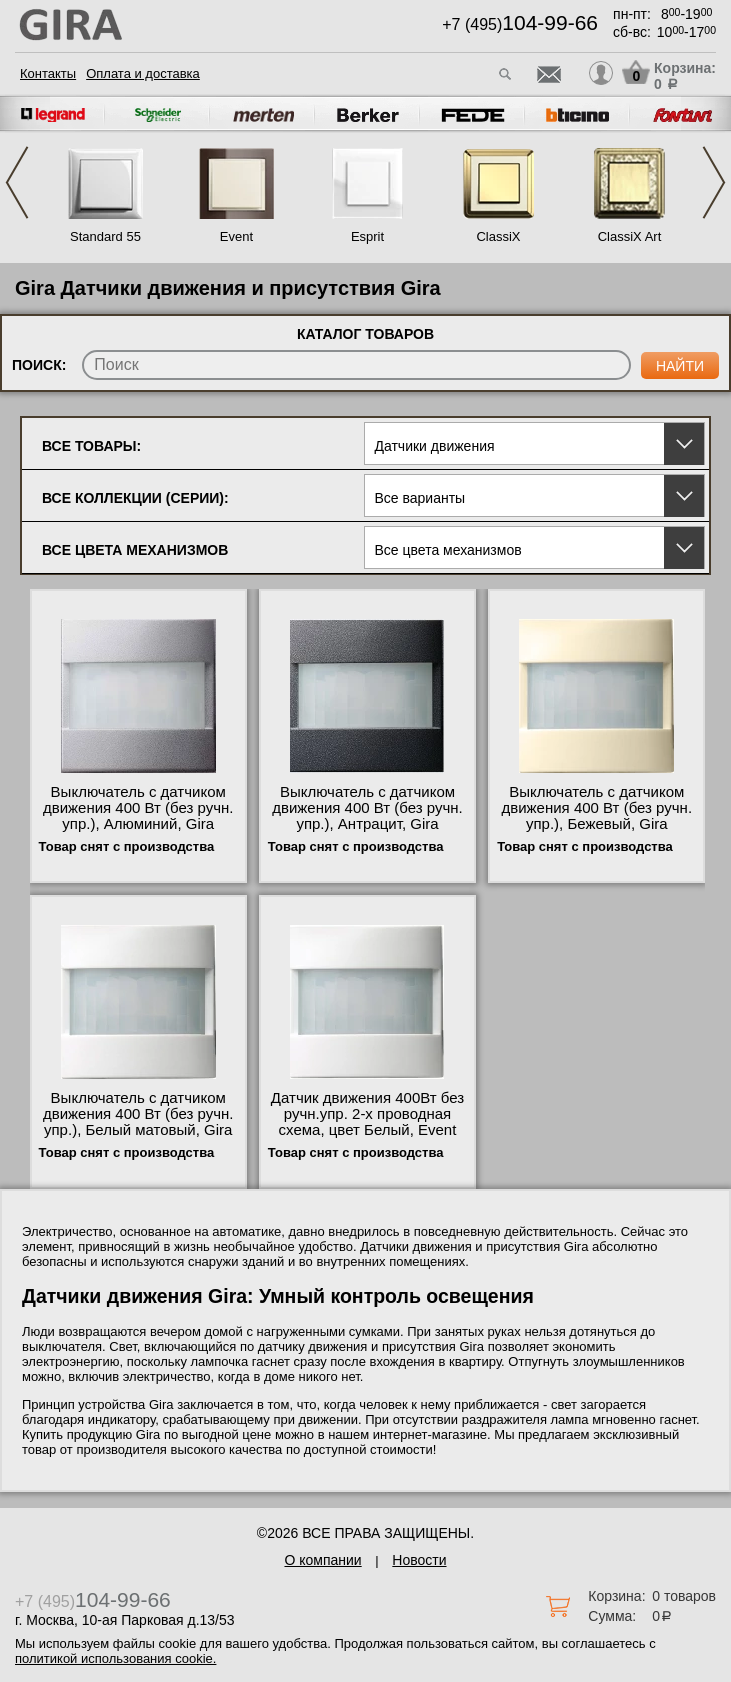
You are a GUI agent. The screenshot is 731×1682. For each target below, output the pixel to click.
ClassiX (498, 236)
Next (714, 182)
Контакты (48, 73)
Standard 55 (105, 236)
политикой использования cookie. (115, 1658)
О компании (322, 1560)
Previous (17, 182)
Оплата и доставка (143, 73)
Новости (419, 1560)
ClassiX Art (630, 236)
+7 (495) (520, 24)
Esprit (367, 236)
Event (236, 236)
